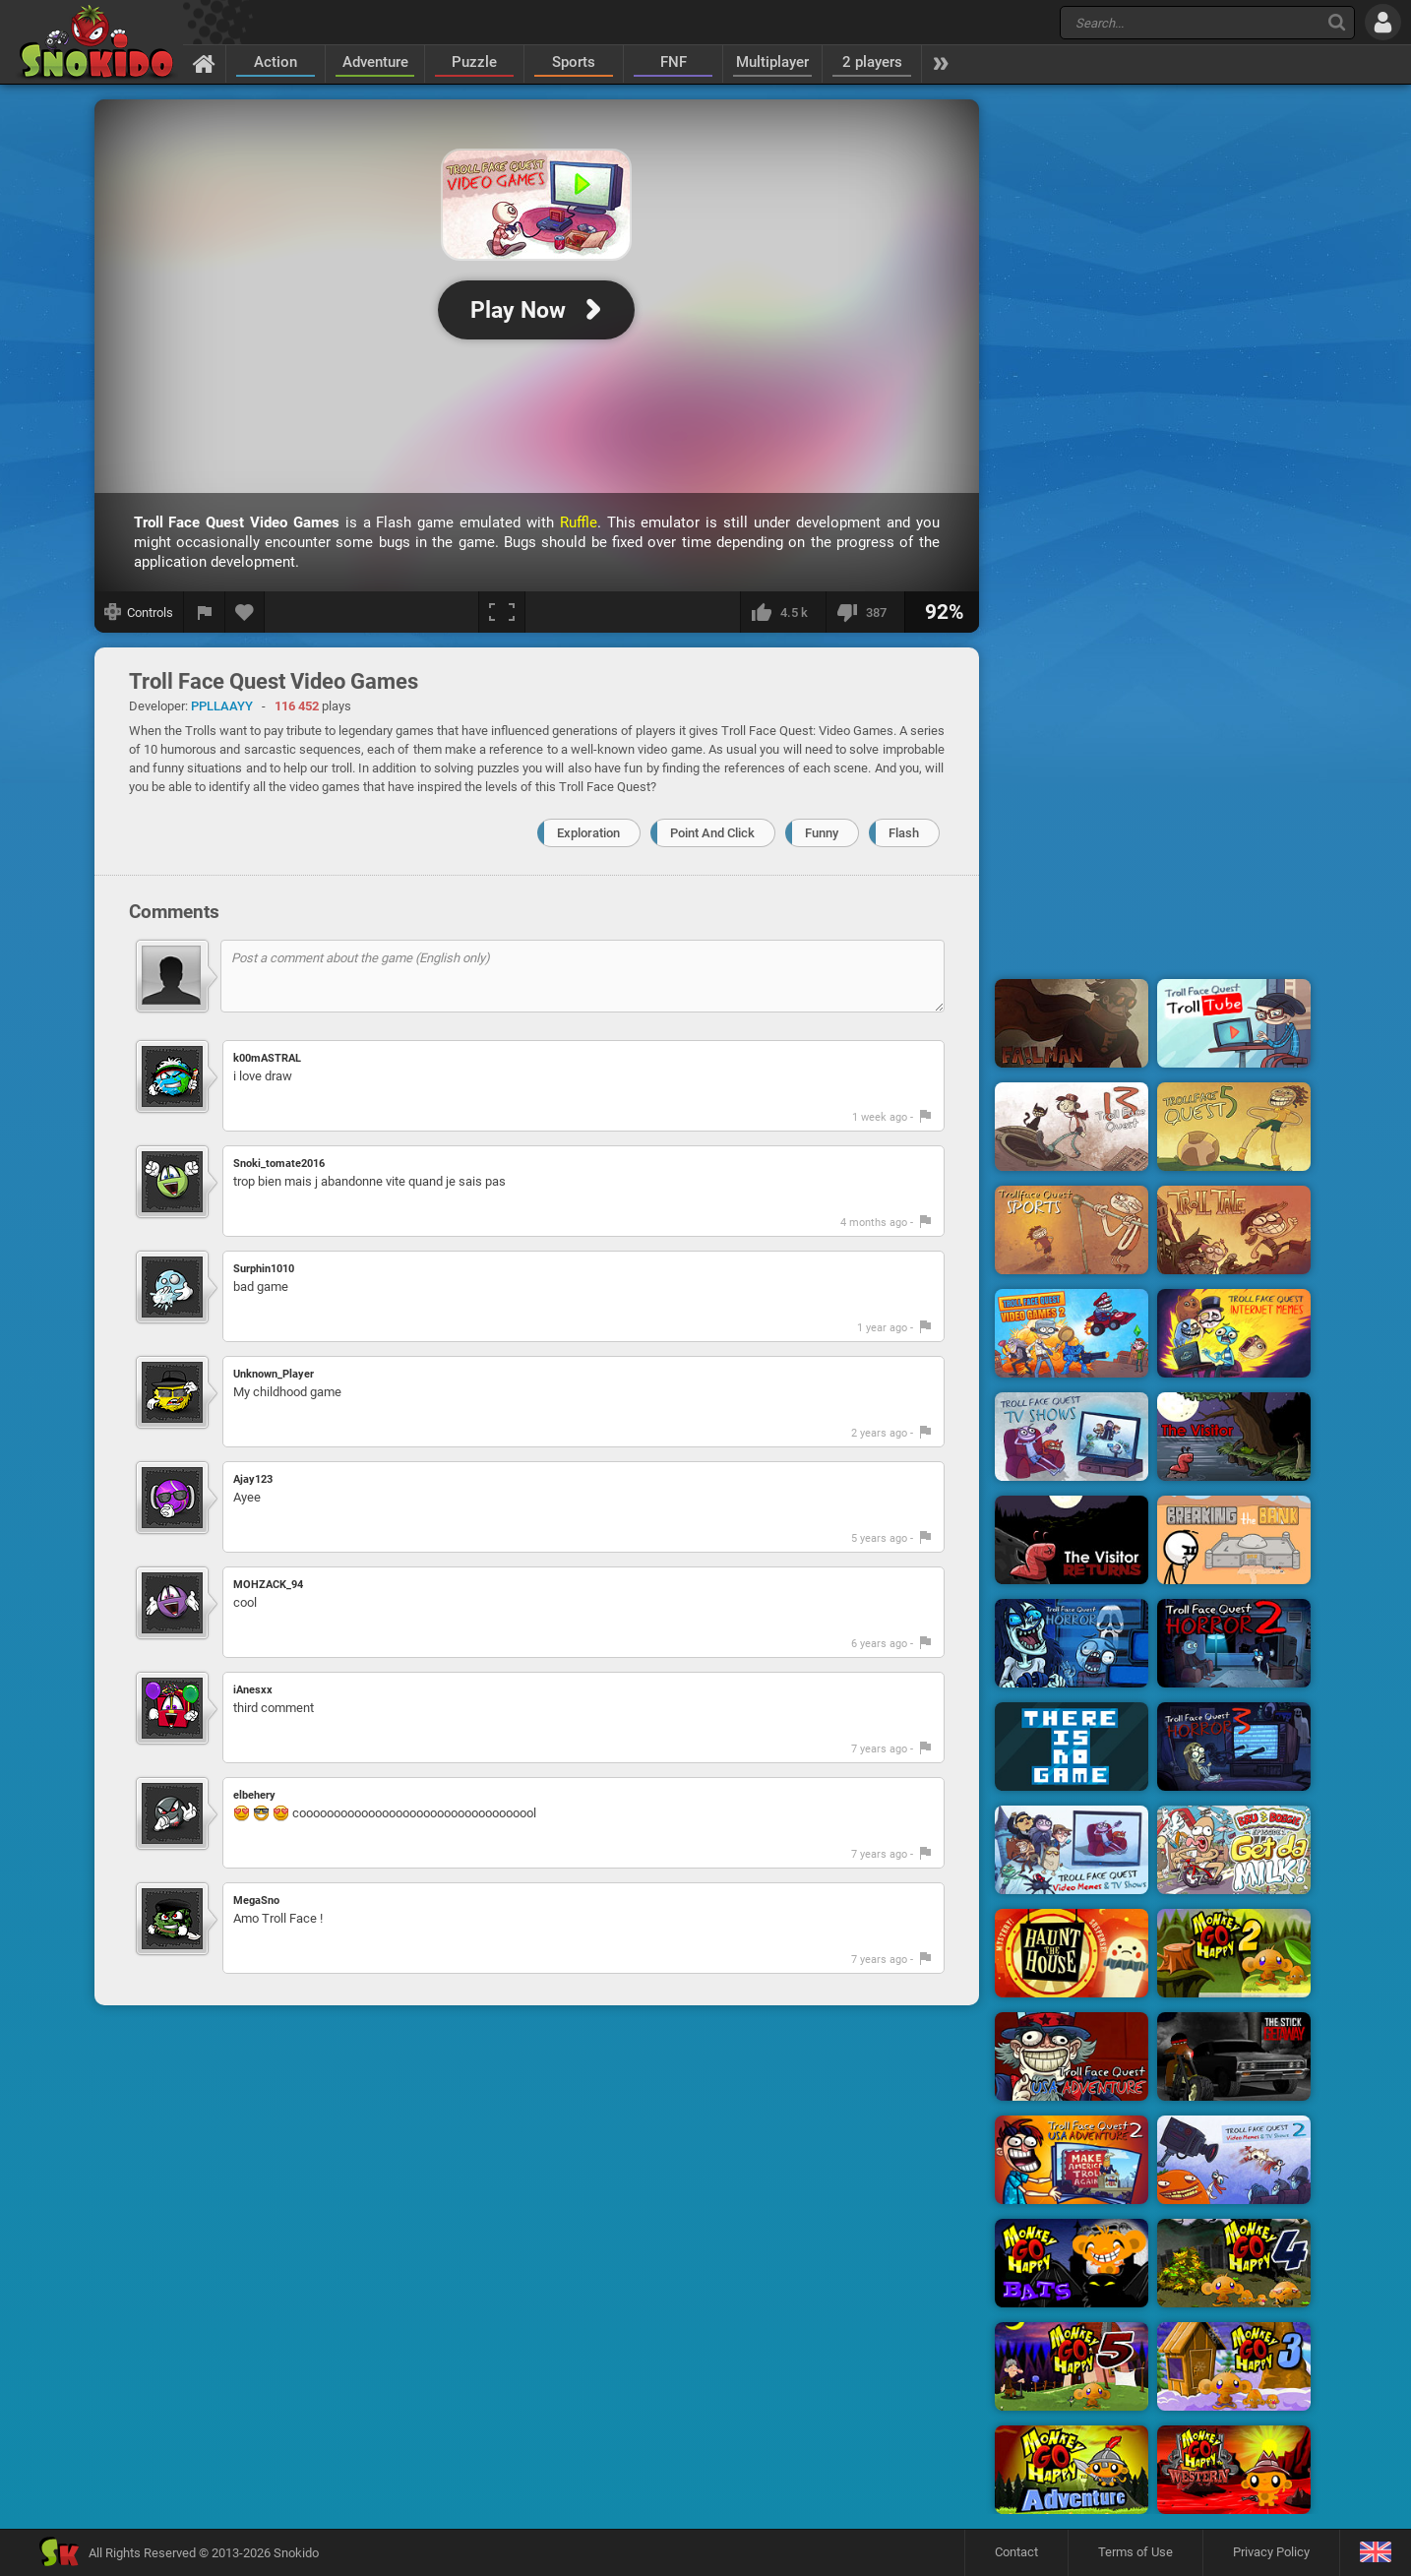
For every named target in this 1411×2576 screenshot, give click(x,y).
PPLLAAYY (222, 706)
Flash (904, 833)
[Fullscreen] (501, 612)
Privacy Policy (1271, 2552)
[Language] (1375, 2553)
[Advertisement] (1153, 396)
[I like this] (783, 612)
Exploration (588, 833)
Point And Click (712, 833)
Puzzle (474, 62)
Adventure (375, 62)
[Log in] (1383, 22)
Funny (821, 833)
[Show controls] (139, 612)
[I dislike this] (865, 612)
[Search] (1336, 22)
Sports (573, 62)
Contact (1016, 2552)
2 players (872, 62)
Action (275, 62)
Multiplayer (772, 62)
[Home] (204, 63)
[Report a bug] (204, 612)
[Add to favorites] (245, 612)
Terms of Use (1135, 2552)
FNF (673, 62)
